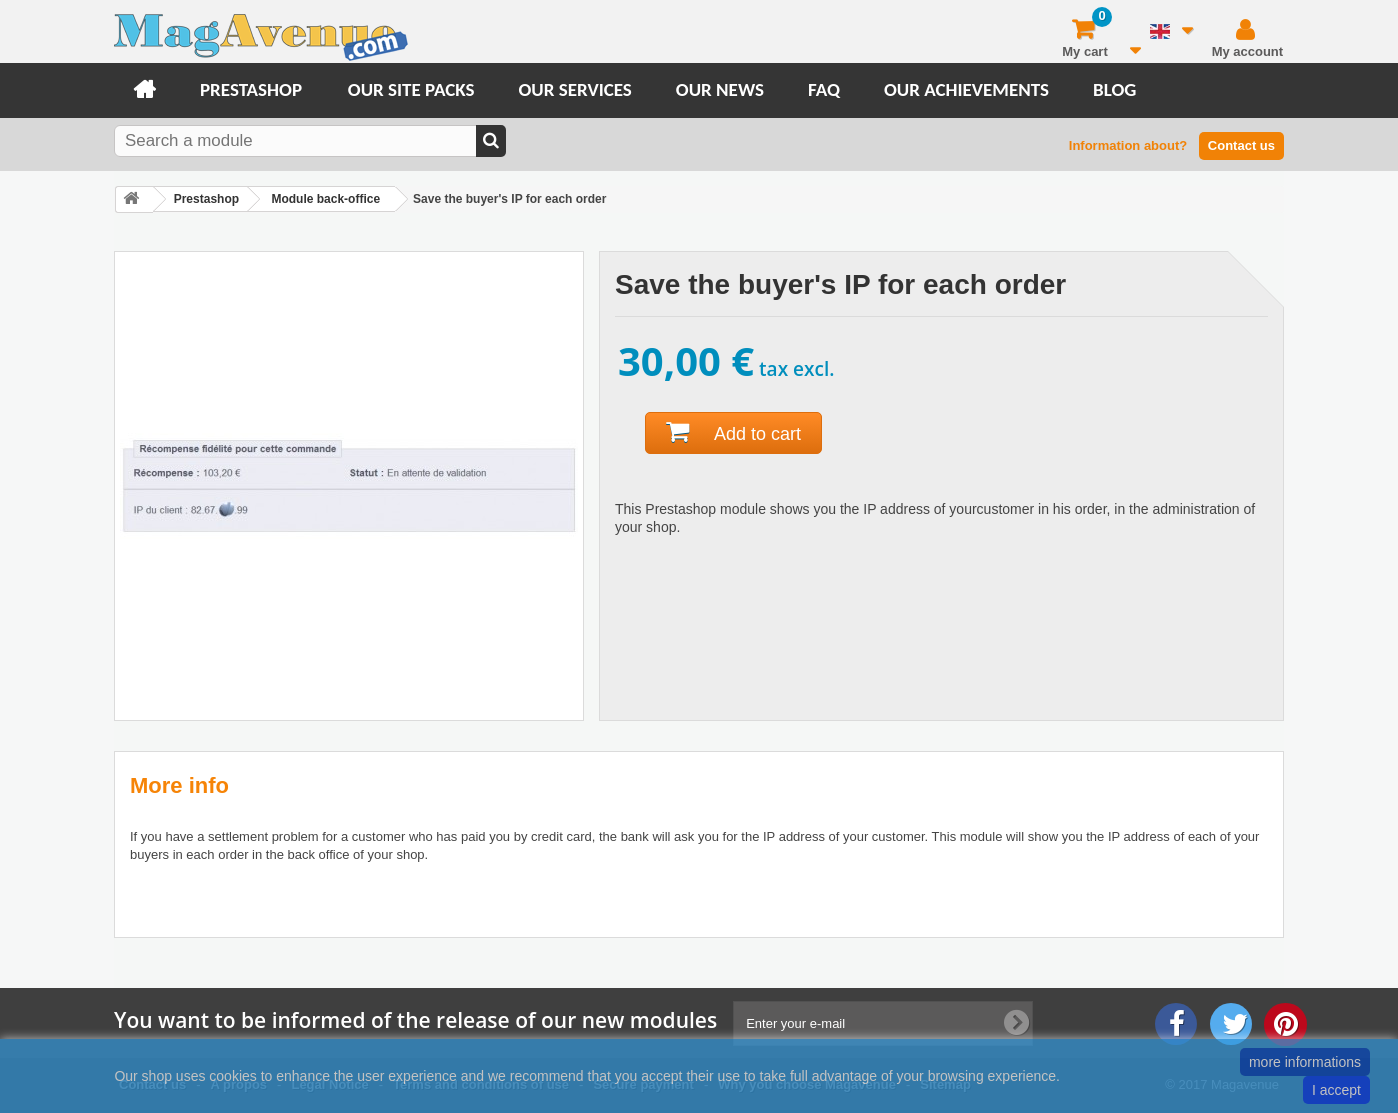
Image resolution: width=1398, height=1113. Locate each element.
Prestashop (251, 89)
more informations (1305, 1062)
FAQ (824, 89)
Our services (574, 89)
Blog (1114, 89)
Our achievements (966, 89)
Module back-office (325, 199)
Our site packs (411, 89)
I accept (1336, 1090)
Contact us (1241, 145)
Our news (720, 89)
